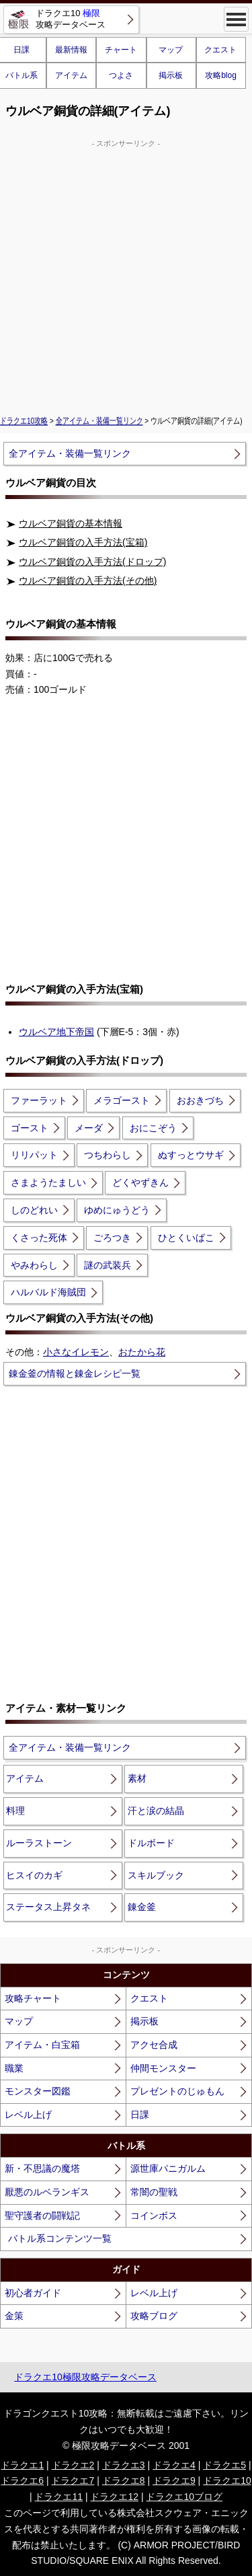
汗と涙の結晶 (156, 1810)
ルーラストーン (39, 1843)
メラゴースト (121, 1100)
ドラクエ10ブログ (184, 2496)
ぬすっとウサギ (191, 1154)
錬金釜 (142, 1906)
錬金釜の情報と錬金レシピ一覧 (74, 1373)
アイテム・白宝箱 (42, 2044)
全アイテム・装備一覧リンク (99, 421)
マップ (171, 49)
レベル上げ (28, 2114)
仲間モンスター (163, 2068)
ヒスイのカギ (34, 1875)
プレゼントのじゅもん (177, 2091)
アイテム (71, 75)
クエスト (220, 49)
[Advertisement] (126, 275)
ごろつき (112, 1237)
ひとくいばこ (186, 1237)
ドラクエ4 (174, 2465)
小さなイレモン (76, 1352)
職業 (14, 2068)
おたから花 (141, 1352)
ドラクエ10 (227, 2480)
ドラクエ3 (123, 2465)
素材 (137, 1778)
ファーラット (39, 1100)
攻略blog (221, 75)
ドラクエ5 (224, 2465)
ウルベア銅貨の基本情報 (70, 523)
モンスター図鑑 (38, 2091)
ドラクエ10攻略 (24, 421)
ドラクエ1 (22, 2465)
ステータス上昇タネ (48, 1906)
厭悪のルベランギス (47, 2192)
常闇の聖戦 (153, 2192)
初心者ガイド (33, 2292)
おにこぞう (153, 1128)
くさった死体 (39, 1237)
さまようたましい (48, 1182)
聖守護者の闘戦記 (42, 2215)
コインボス (153, 2215)
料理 (15, 1810)
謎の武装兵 (107, 1265)
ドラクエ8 (123, 2480)
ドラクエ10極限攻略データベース (85, 2377)
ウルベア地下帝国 (56, 1031)
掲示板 (171, 75)
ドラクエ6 (22, 2480)
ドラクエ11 (58, 2496)
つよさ (121, 75)
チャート (121, 49)
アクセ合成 (153, 2044)
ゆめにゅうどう (117, 1210)
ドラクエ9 (174, 2480)
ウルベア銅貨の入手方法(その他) (88, 580)
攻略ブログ (153, 2315)
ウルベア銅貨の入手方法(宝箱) (83, 542)
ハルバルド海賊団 (48, 1292)
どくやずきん (140, 1182)
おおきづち (200, 1100)
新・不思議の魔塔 (42, 2168)
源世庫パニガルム (168, 2168)
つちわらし (107, 1154)
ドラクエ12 (114, 2496)
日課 (139, 2114)
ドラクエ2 (73, 2465)
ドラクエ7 (72, 2480)
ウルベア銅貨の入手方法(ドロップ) (92, 561)
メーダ (89, 1128)
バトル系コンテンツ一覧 (60, 2238)
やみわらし (34, 1265)
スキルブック (156, 1875)
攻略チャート (33, 1998)
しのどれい (34, 1210)
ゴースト (29, 1128)
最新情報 (71, 49)
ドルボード (151, 1843)
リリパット (34, 1154)
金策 (14, 2315)
